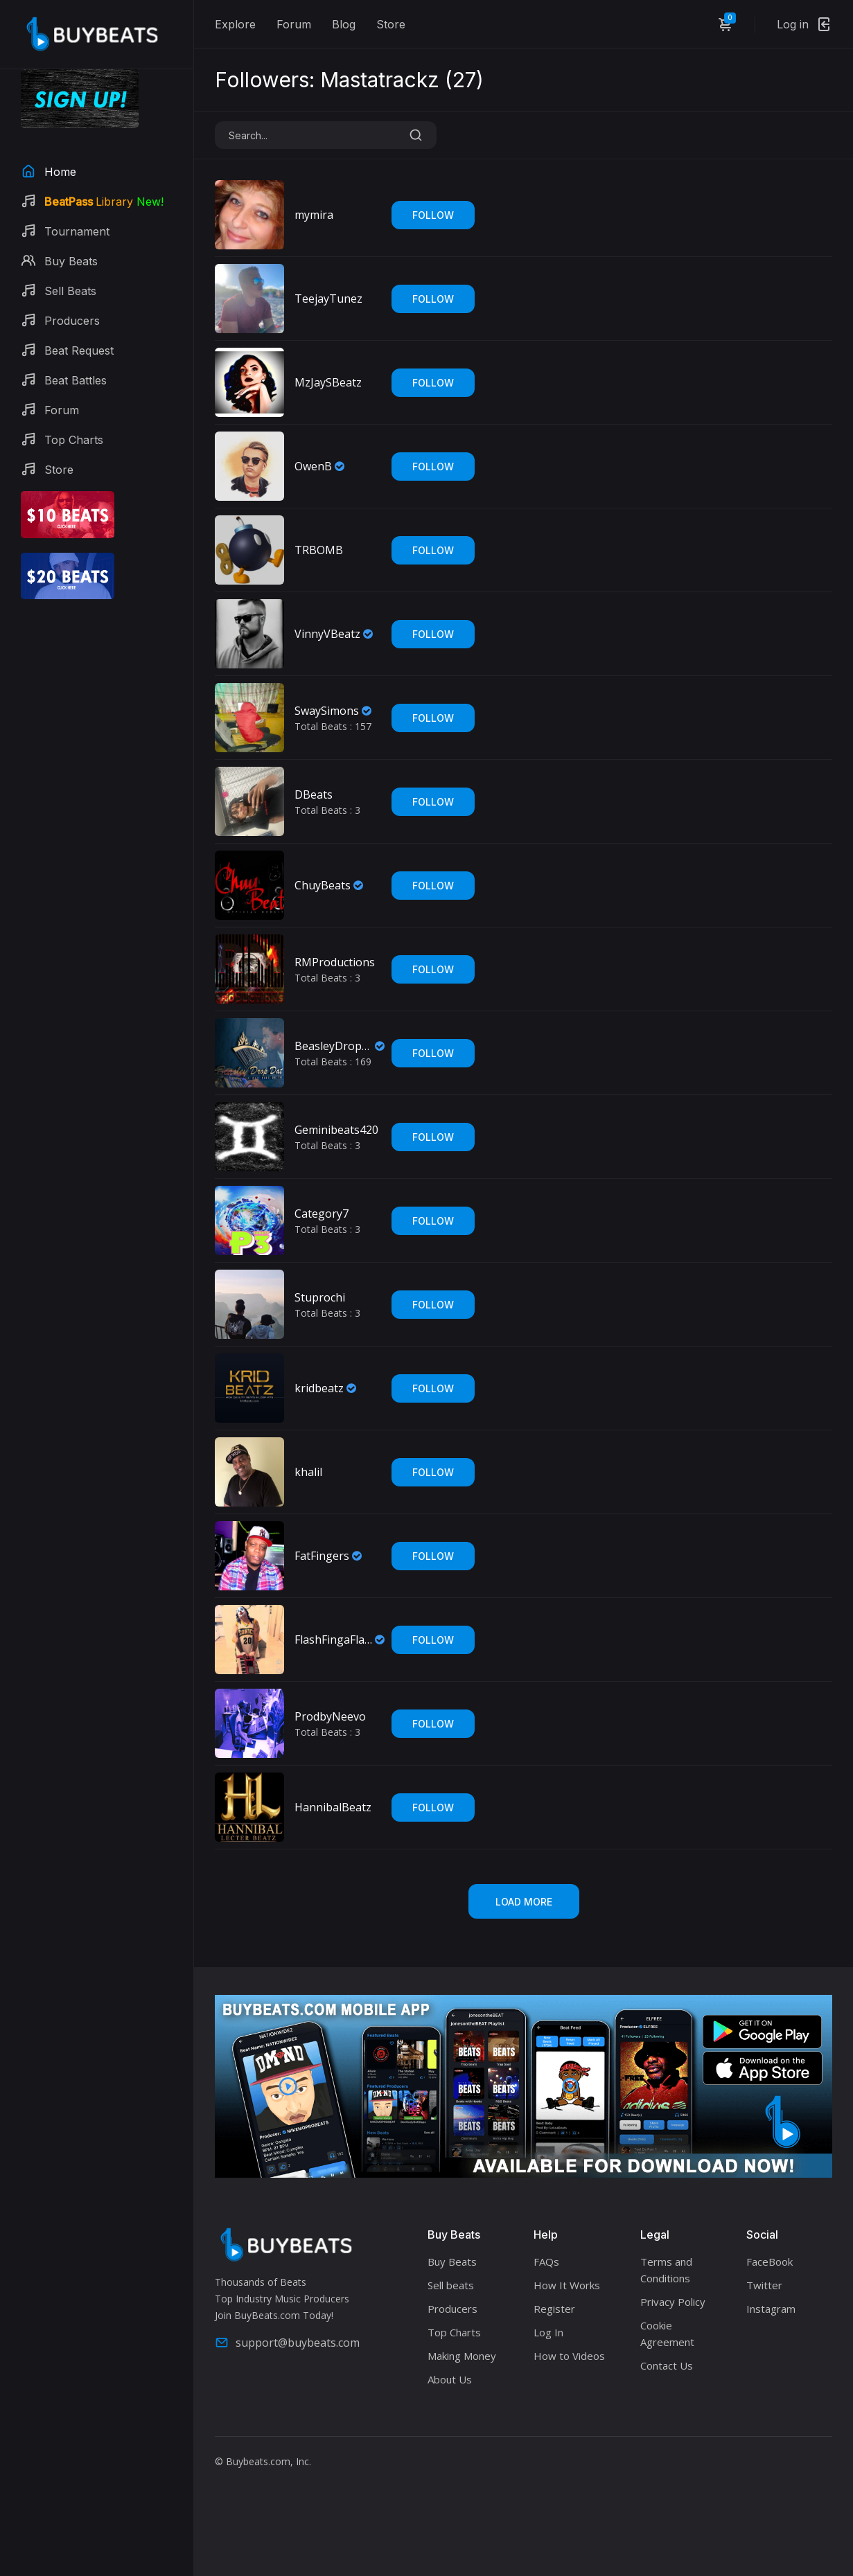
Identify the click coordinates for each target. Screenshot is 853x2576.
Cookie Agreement (667, 2333)
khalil (308, 1472)
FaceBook (769, 2261)
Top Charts (454, 2332)
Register (554, 2309)
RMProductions (334, 962)
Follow (433, 215)
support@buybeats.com (287, 2342)
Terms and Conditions (666, 2270)
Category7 (321, 1213)
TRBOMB (318, 550)
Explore (235, 24)
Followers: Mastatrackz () (349, 79)
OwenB (313, 466)
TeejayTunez (328, 298)
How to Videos (569, 2356)
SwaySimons (326, 710)
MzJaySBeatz (328, 382)
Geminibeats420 (336, 1129)
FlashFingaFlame (333, 1639)
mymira (313, 214)
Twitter (764, 2285)
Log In (548, 2332)
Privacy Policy (672, 2302)
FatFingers (321, 1555)
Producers (452, 2309)
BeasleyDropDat (333, 1046)
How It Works (567, 2285)
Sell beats (451, 2285)
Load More (523, 1902)
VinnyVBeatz (327, 633)
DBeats (313, 794)
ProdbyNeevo (330, 1716)
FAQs (546, 2261)
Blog (343, 24)
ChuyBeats (322, 885)
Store (390, 24)
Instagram (770, 2309)
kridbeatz (319, 1388)
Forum (293, 24)
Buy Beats (452, 2261)
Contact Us (666, 2365)
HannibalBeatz (332, 1807)
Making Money (462, 2356)
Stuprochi (319, 1297)
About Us (450, 2379)
